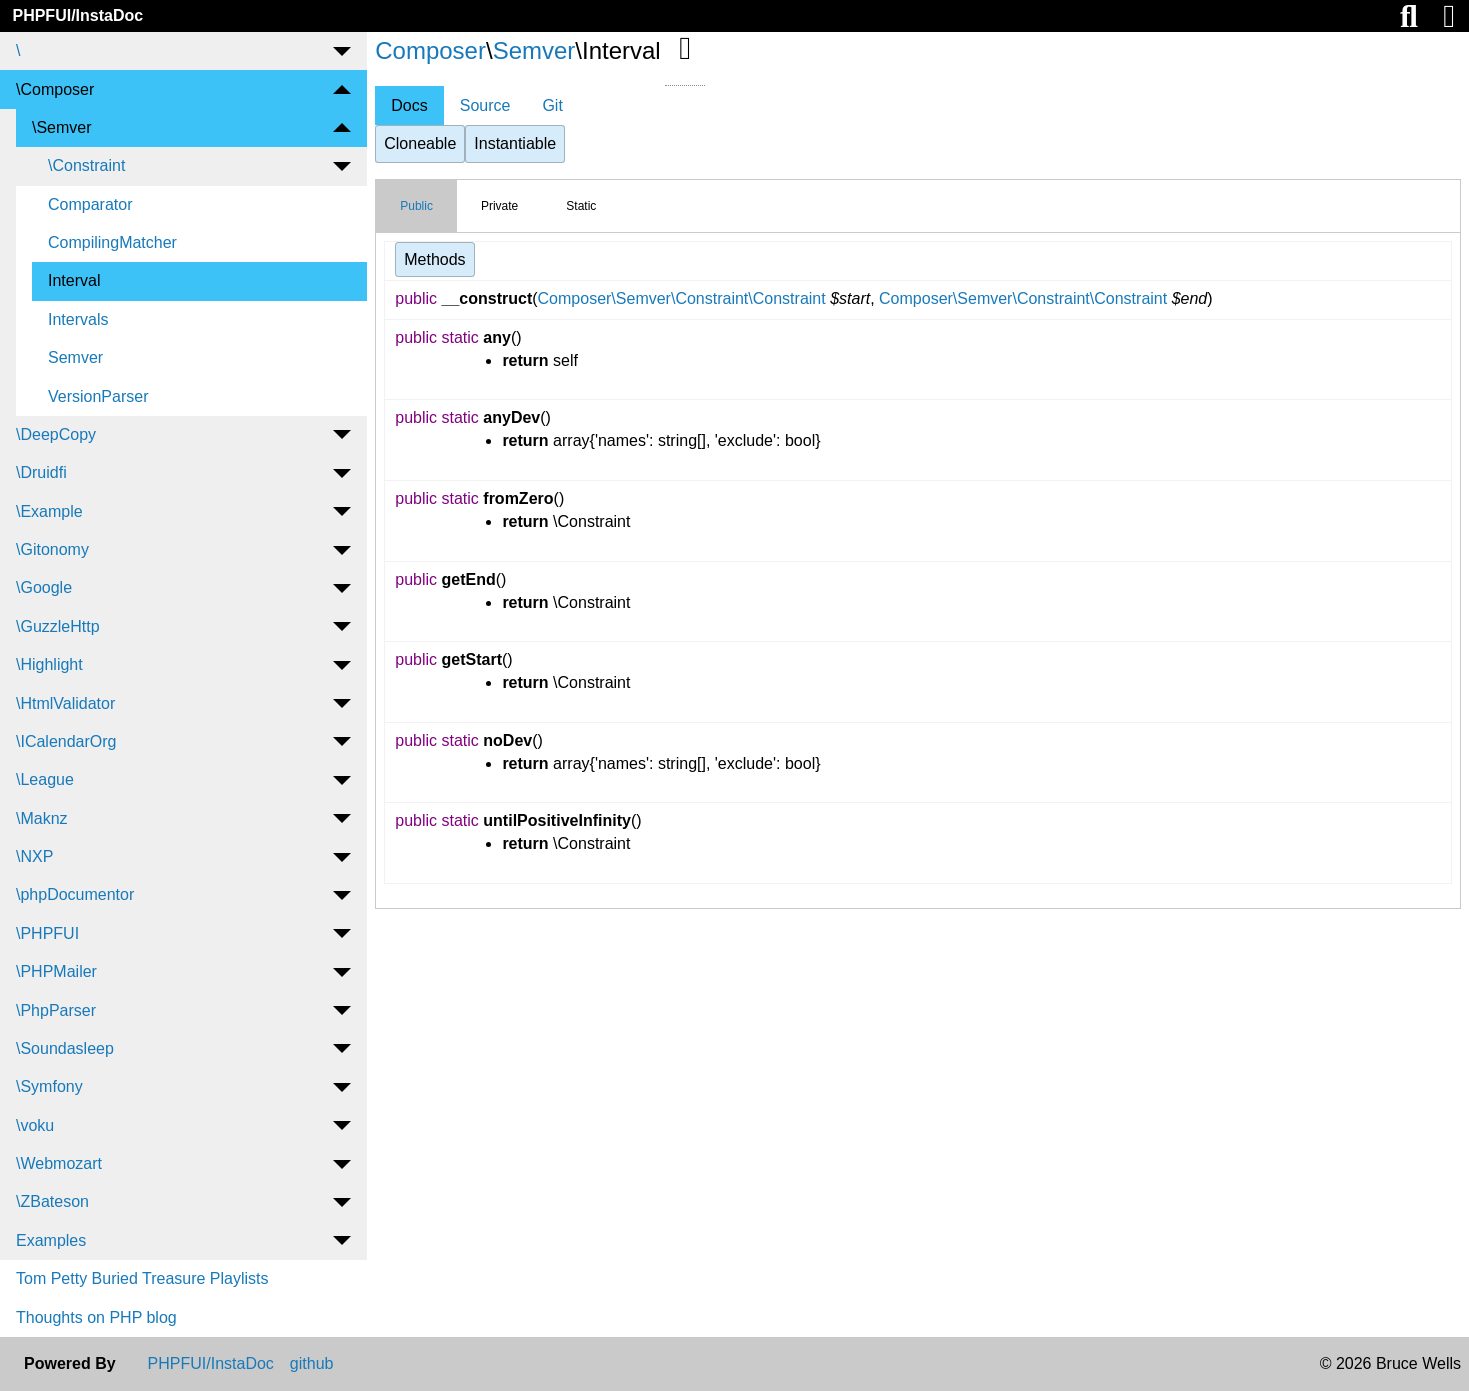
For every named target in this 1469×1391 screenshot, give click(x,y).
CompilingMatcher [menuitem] (112, 242)
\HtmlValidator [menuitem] (65, 703)
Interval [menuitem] (74, 280)
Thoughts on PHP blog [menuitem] (96, 1317)
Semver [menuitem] (75, 357)
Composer (430, 50)
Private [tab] (499, 206)
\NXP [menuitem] (34, 856)
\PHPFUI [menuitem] (47, 933)
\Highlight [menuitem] (49, 664)
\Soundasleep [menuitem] (65, 1048)
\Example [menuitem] (49, 511)
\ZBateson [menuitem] (52, 1201)
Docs (409, 105)
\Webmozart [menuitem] (59, 1163)
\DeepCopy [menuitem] (56, 434)
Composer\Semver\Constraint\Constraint (682, 298)
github (312, 1364)
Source (485, 105)
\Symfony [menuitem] (49, 1086)
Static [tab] (581, 206)
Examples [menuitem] (51, 1240)
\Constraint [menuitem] (86, 165)
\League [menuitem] (45, 779)
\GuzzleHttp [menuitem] (58, 626)
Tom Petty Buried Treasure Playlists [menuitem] (142, 1278)
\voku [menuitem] (35, 1125)
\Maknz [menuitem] (42, 818)
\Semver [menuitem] (62, 127)
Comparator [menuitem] (90, 204)
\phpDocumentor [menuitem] (75, 894)
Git (552, 105)
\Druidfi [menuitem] (41, 472)
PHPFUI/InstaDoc (77, 15)
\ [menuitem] (18, 50)
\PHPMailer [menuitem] (56, 971)
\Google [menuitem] (44, 587)
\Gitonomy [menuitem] (52, 549)
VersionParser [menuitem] (98, 396)
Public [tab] (416, 206)
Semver (534, 50)
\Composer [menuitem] (55, 89)
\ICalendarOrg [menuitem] (66, 741)
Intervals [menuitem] (78, 319)
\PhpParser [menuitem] (56, 1010)
